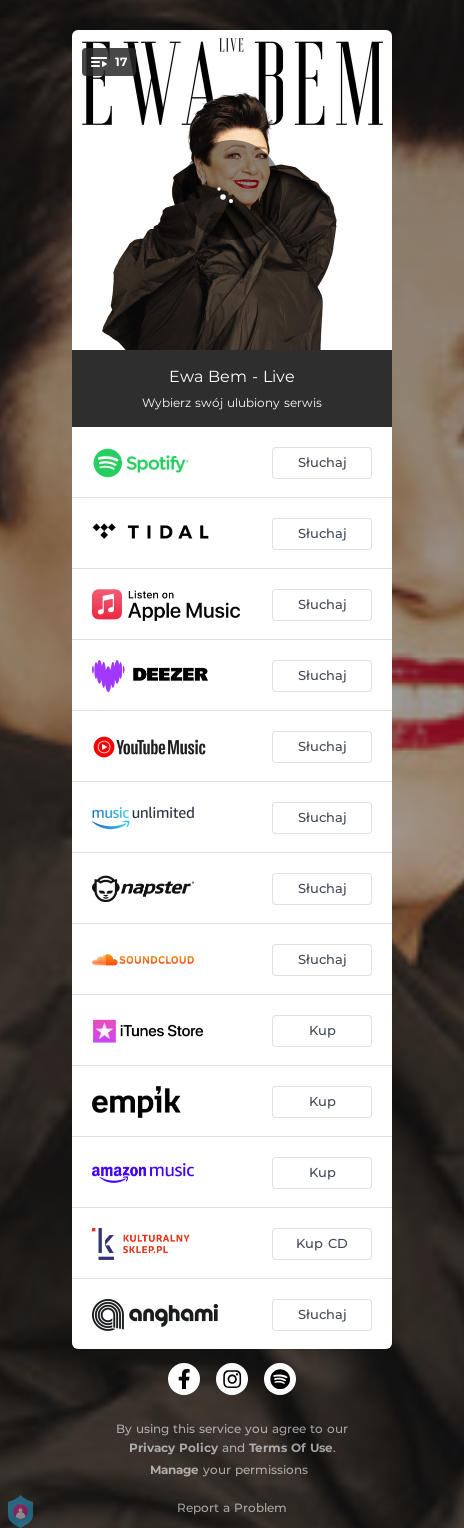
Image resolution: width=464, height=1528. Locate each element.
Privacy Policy (173, 1447)
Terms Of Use (291, 1447)
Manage (174, 1469)
